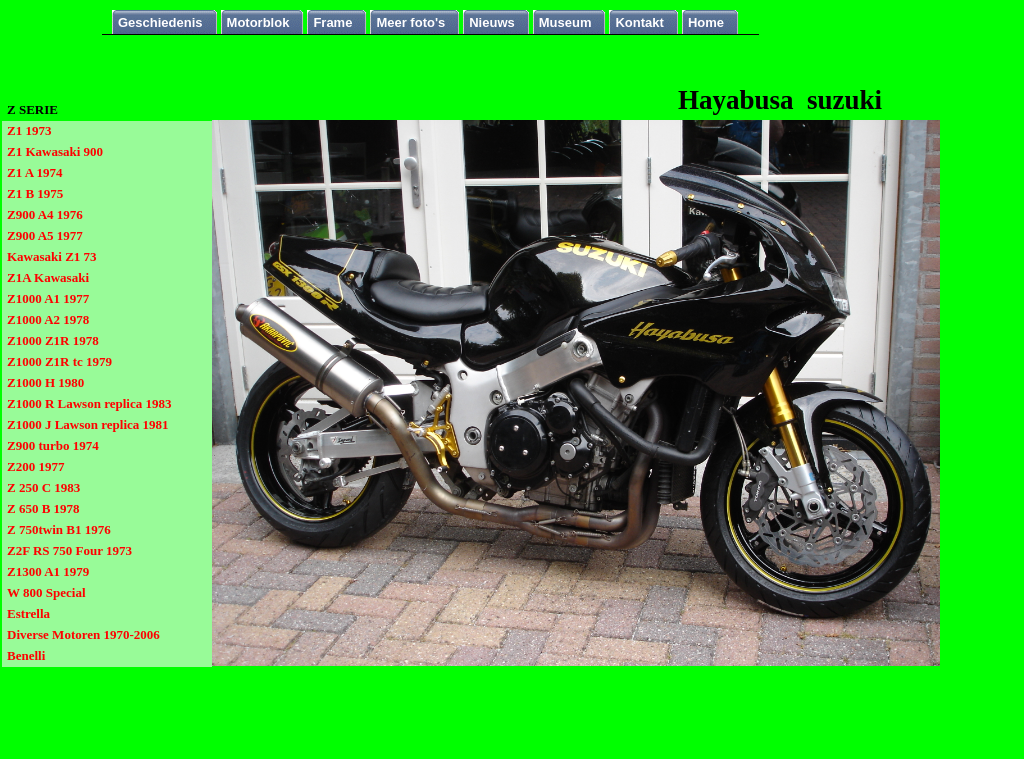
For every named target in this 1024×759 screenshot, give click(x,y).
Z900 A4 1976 (45, 214)
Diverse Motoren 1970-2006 (83, 634)
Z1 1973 (29, 130)
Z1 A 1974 (35, 172)
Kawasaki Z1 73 (52, 256)
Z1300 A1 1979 (48, 571)
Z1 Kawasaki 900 (55, 151)
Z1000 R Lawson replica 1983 (89, 403)
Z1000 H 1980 (45, 382)
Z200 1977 (35, 466)
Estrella (28, 613)
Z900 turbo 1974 (53, 445)
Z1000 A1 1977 (48, 298)
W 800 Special (46, 592)
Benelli (26, 655)
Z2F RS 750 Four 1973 (69, 550)
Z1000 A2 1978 (48, 319)
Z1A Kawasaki (48, 277)
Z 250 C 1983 (43, 487)
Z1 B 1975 (35, 193)
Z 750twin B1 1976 (59, 529)
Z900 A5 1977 (45, 235)
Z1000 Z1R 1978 (53, 340)
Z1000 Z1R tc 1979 (59, 361)
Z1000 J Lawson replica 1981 (88, 424)
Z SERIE (32, 109)
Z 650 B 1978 (43, 508)
